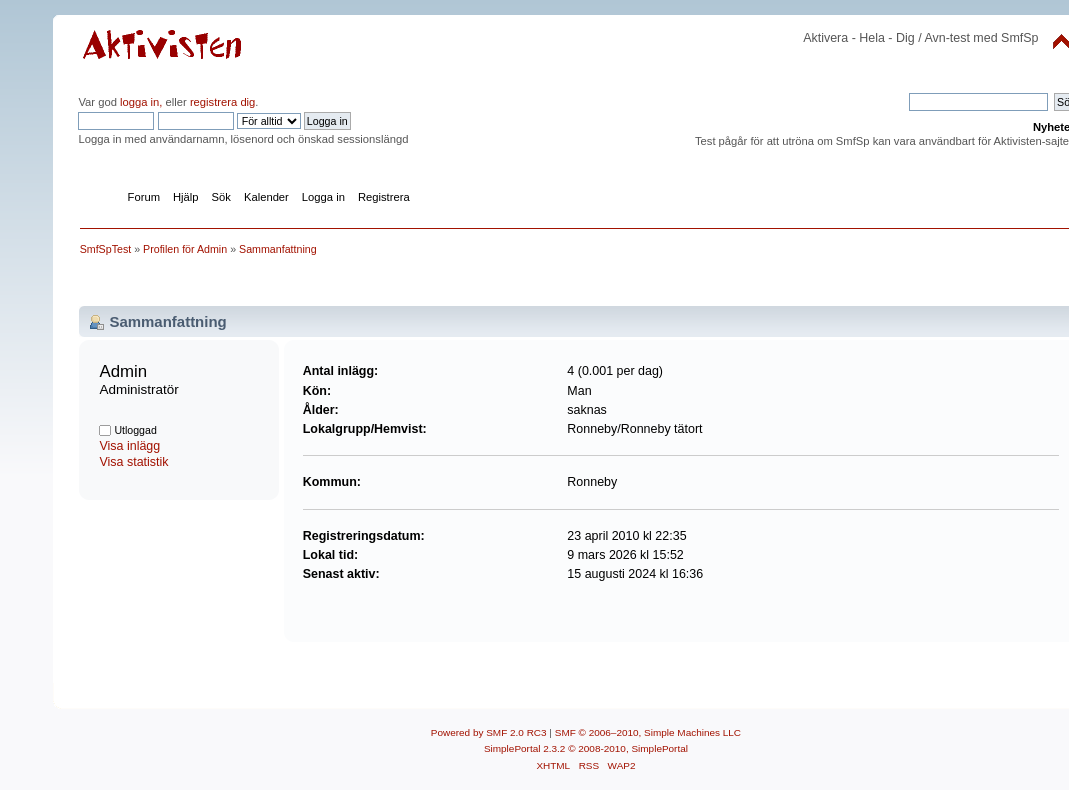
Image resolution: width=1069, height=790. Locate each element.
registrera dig (221, 102)
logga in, (141, 102)
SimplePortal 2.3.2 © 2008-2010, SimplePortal (586, 748)
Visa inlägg (129, 446)
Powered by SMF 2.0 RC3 (489, 732)
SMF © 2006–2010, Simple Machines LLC (648, 732)
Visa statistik (133, 462)
